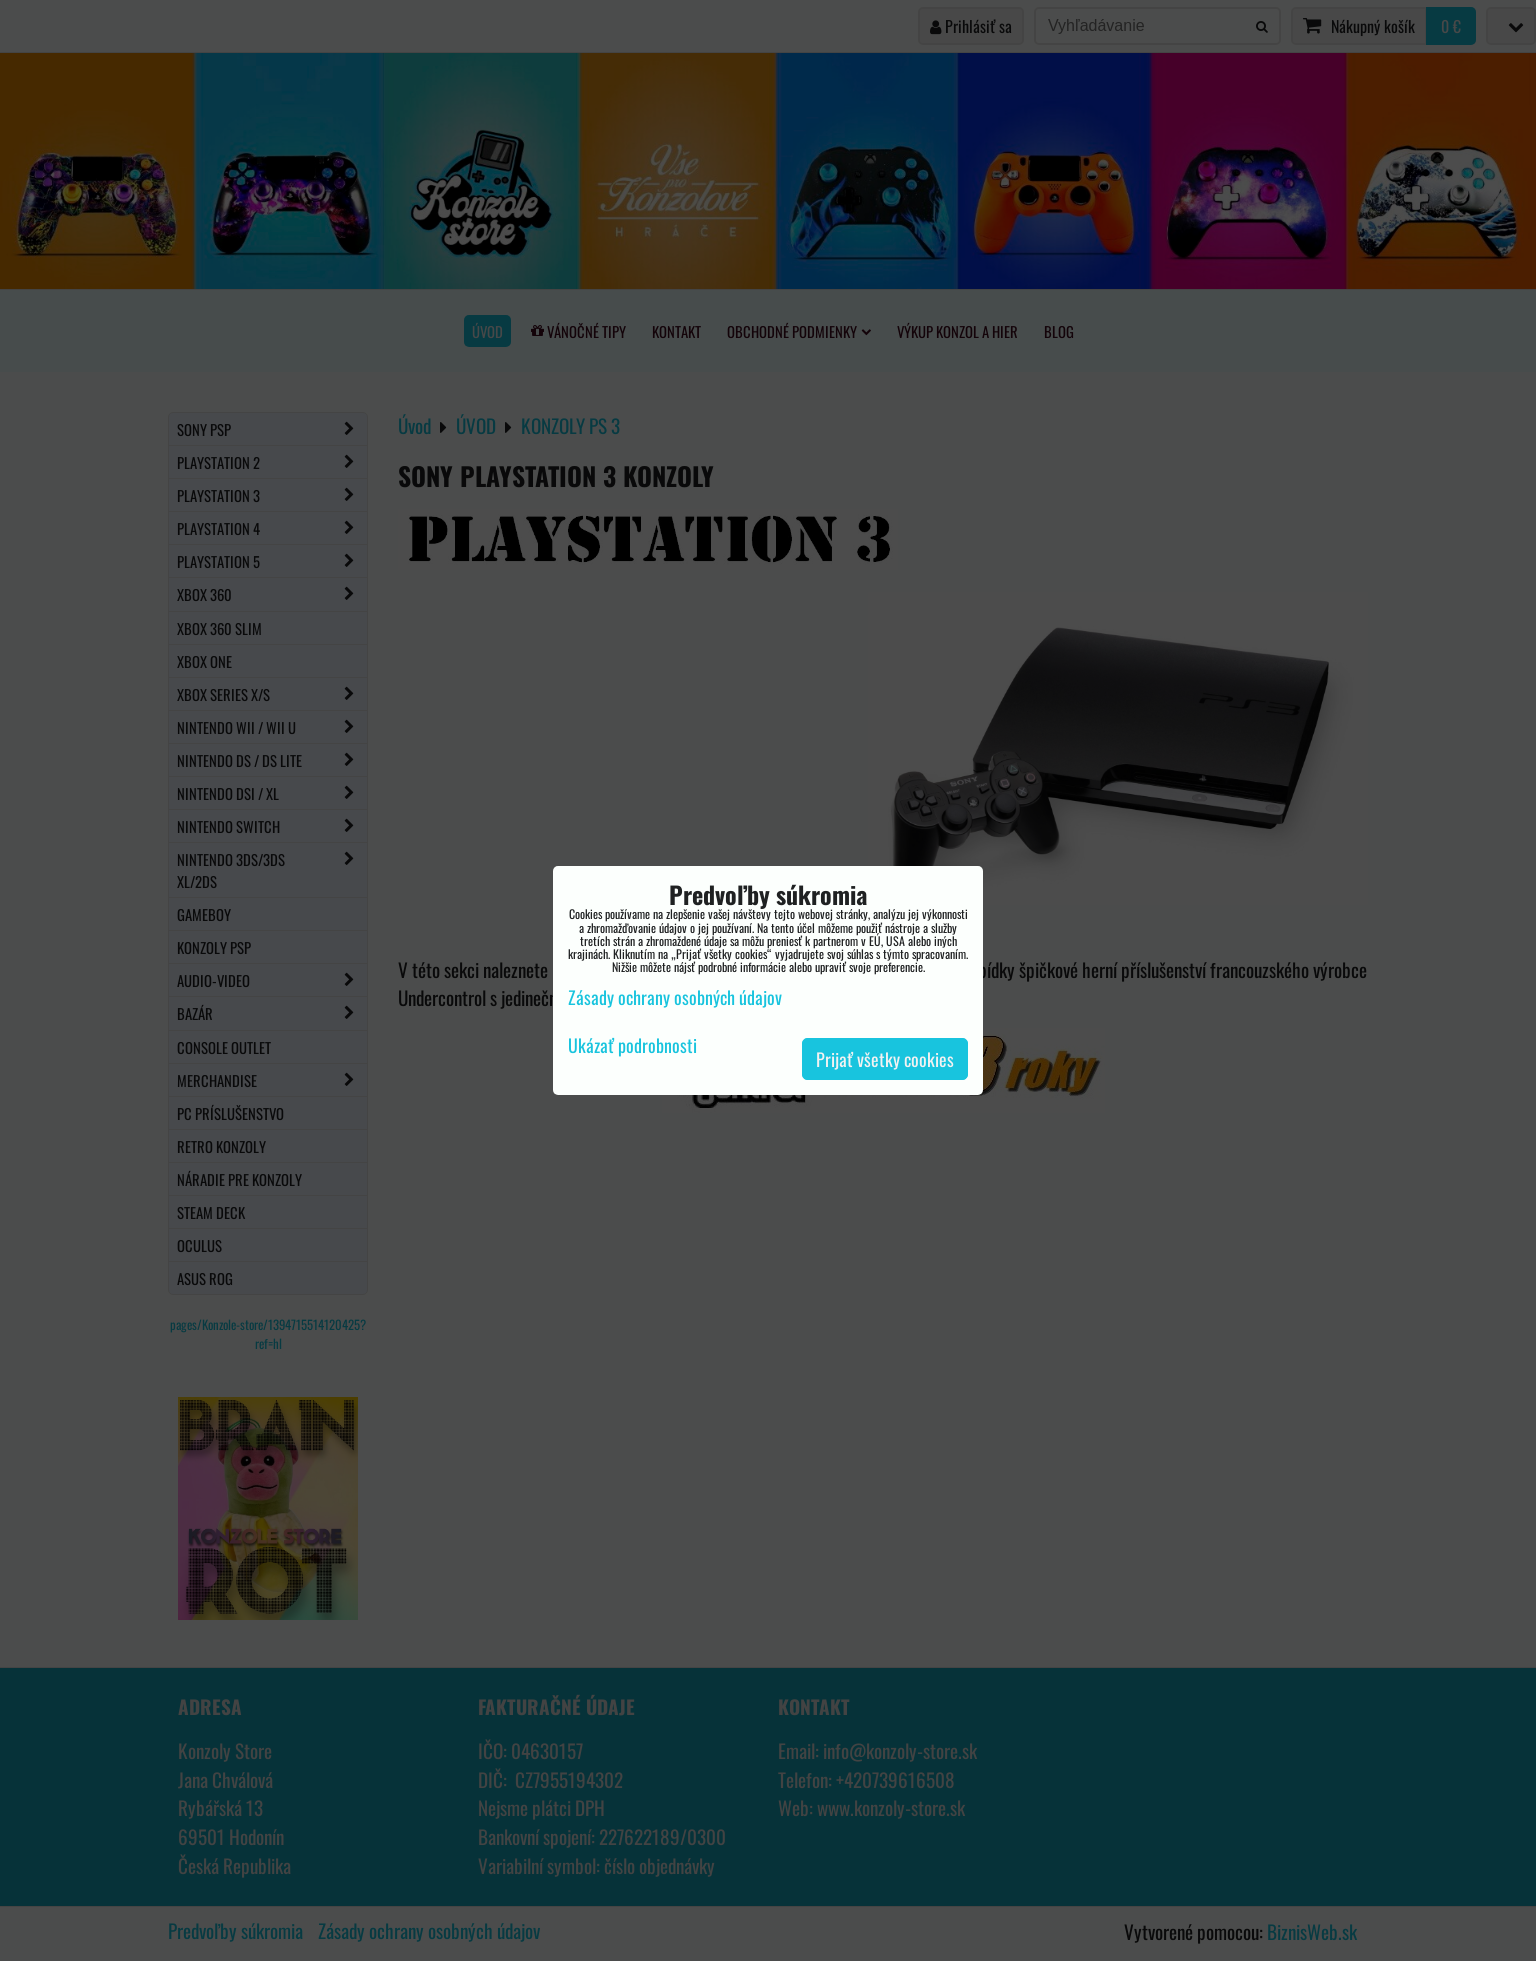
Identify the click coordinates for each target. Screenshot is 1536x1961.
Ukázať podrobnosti (632, 1046)
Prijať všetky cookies (885, 1059)
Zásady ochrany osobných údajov (675, 997)
